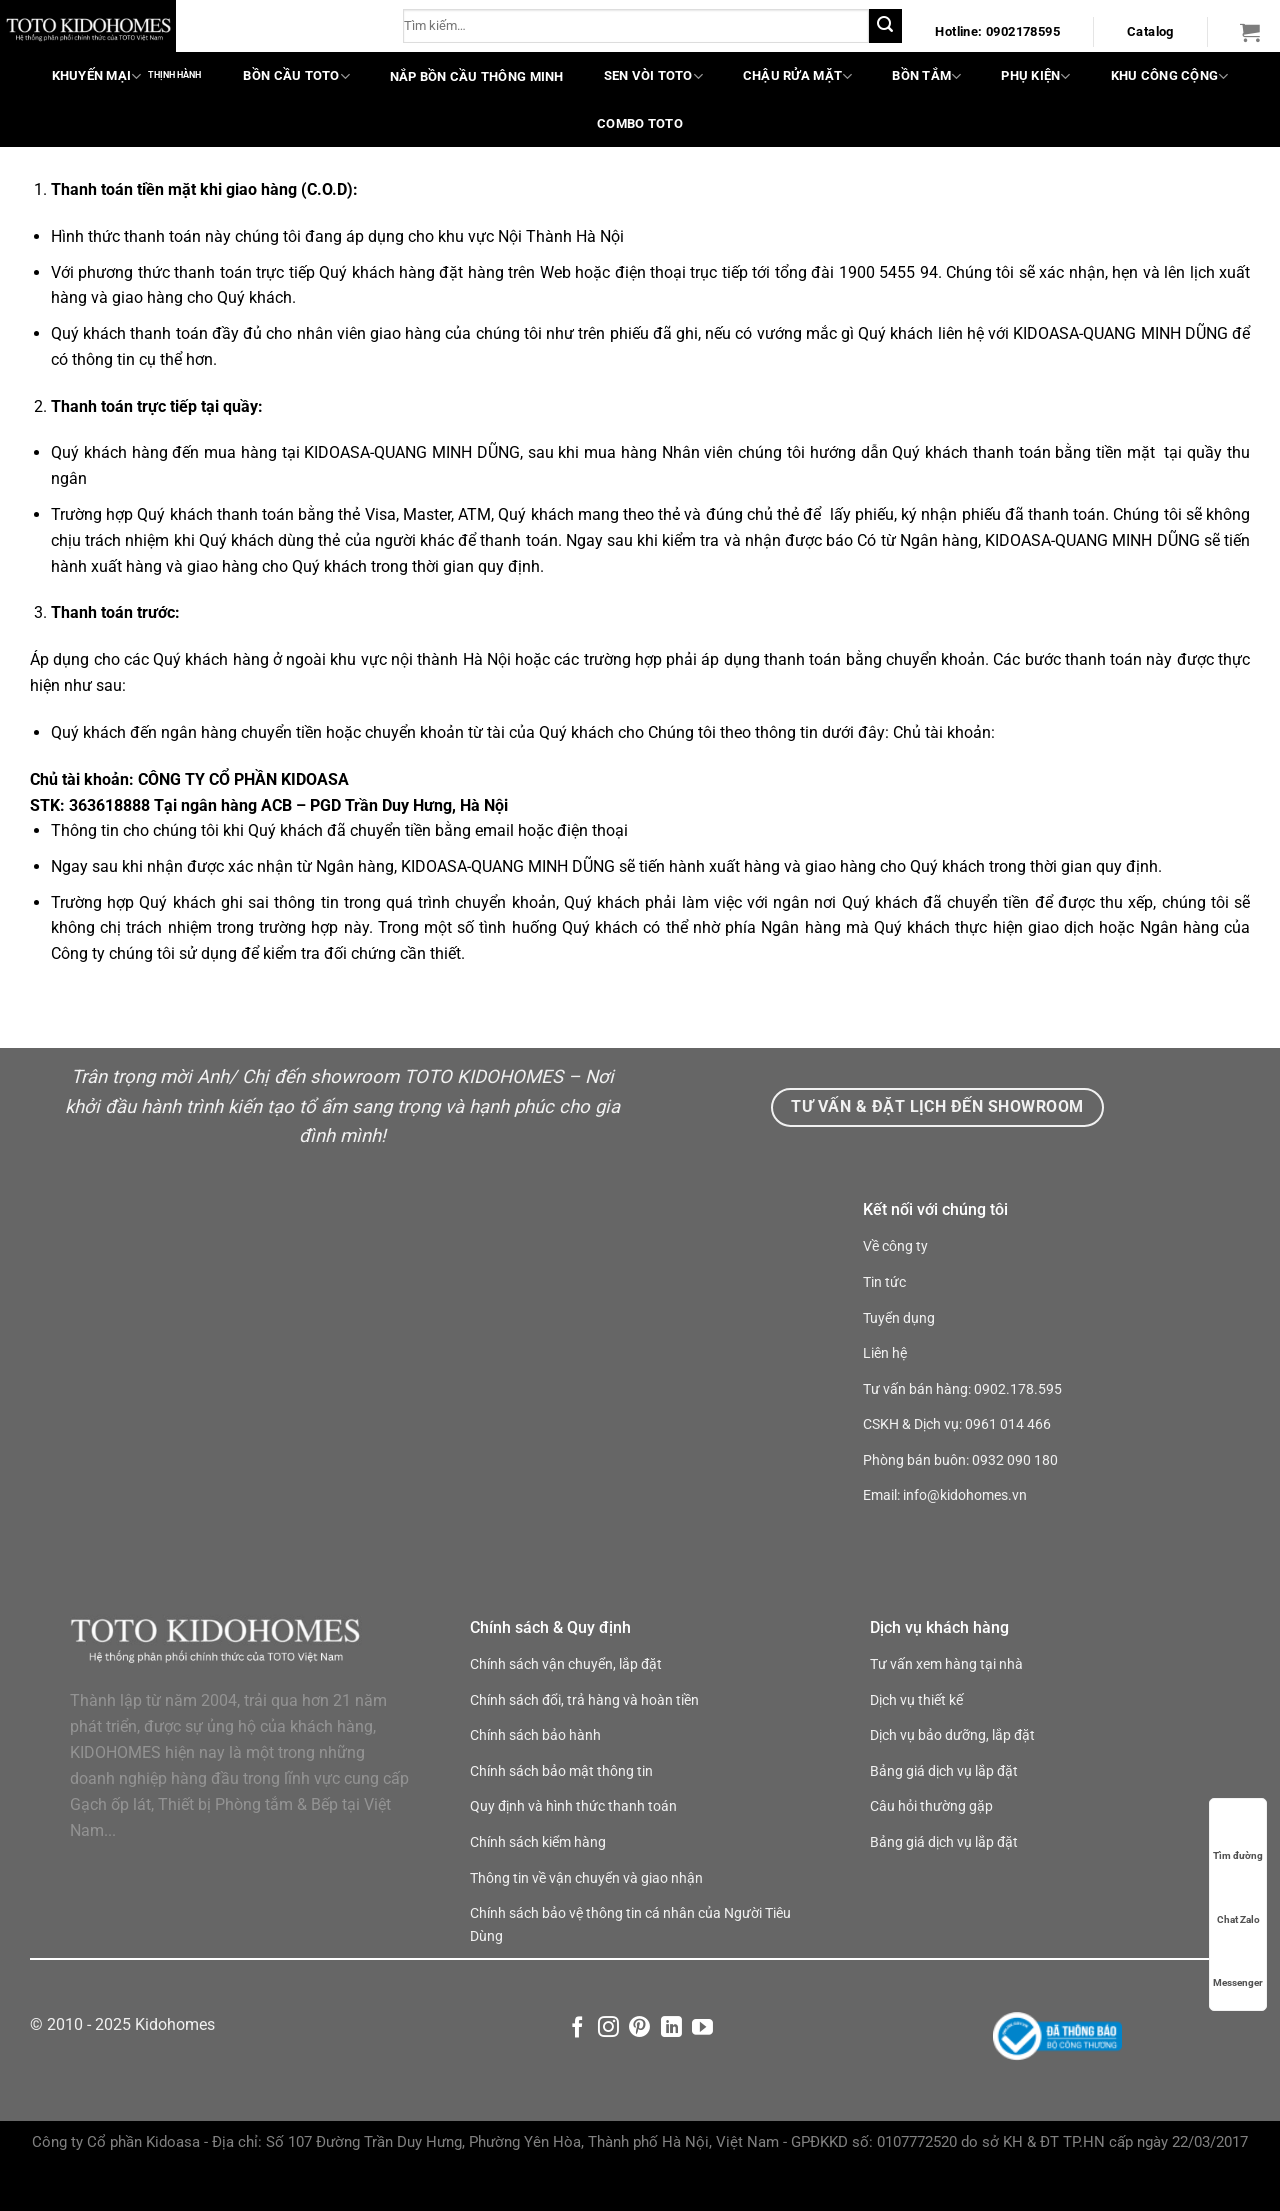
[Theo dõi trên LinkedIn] (671, 2069)
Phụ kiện (1035, 76)
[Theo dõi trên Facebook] (577, 2069)
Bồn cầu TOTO (296, 76)
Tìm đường (1238, 1836)
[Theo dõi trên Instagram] (608, 2069)
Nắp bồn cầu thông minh (477, 76)
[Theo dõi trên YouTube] (702, 2069)
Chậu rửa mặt (797, 76)
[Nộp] (885, 26)
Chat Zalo (1238, 1900)
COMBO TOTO (640, 123)
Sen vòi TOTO (653, 76)
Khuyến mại (97, 76)
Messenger (1238, 1963)
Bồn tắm (926, 76)
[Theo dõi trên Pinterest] (639, 2069)
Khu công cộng (1170, 76)
